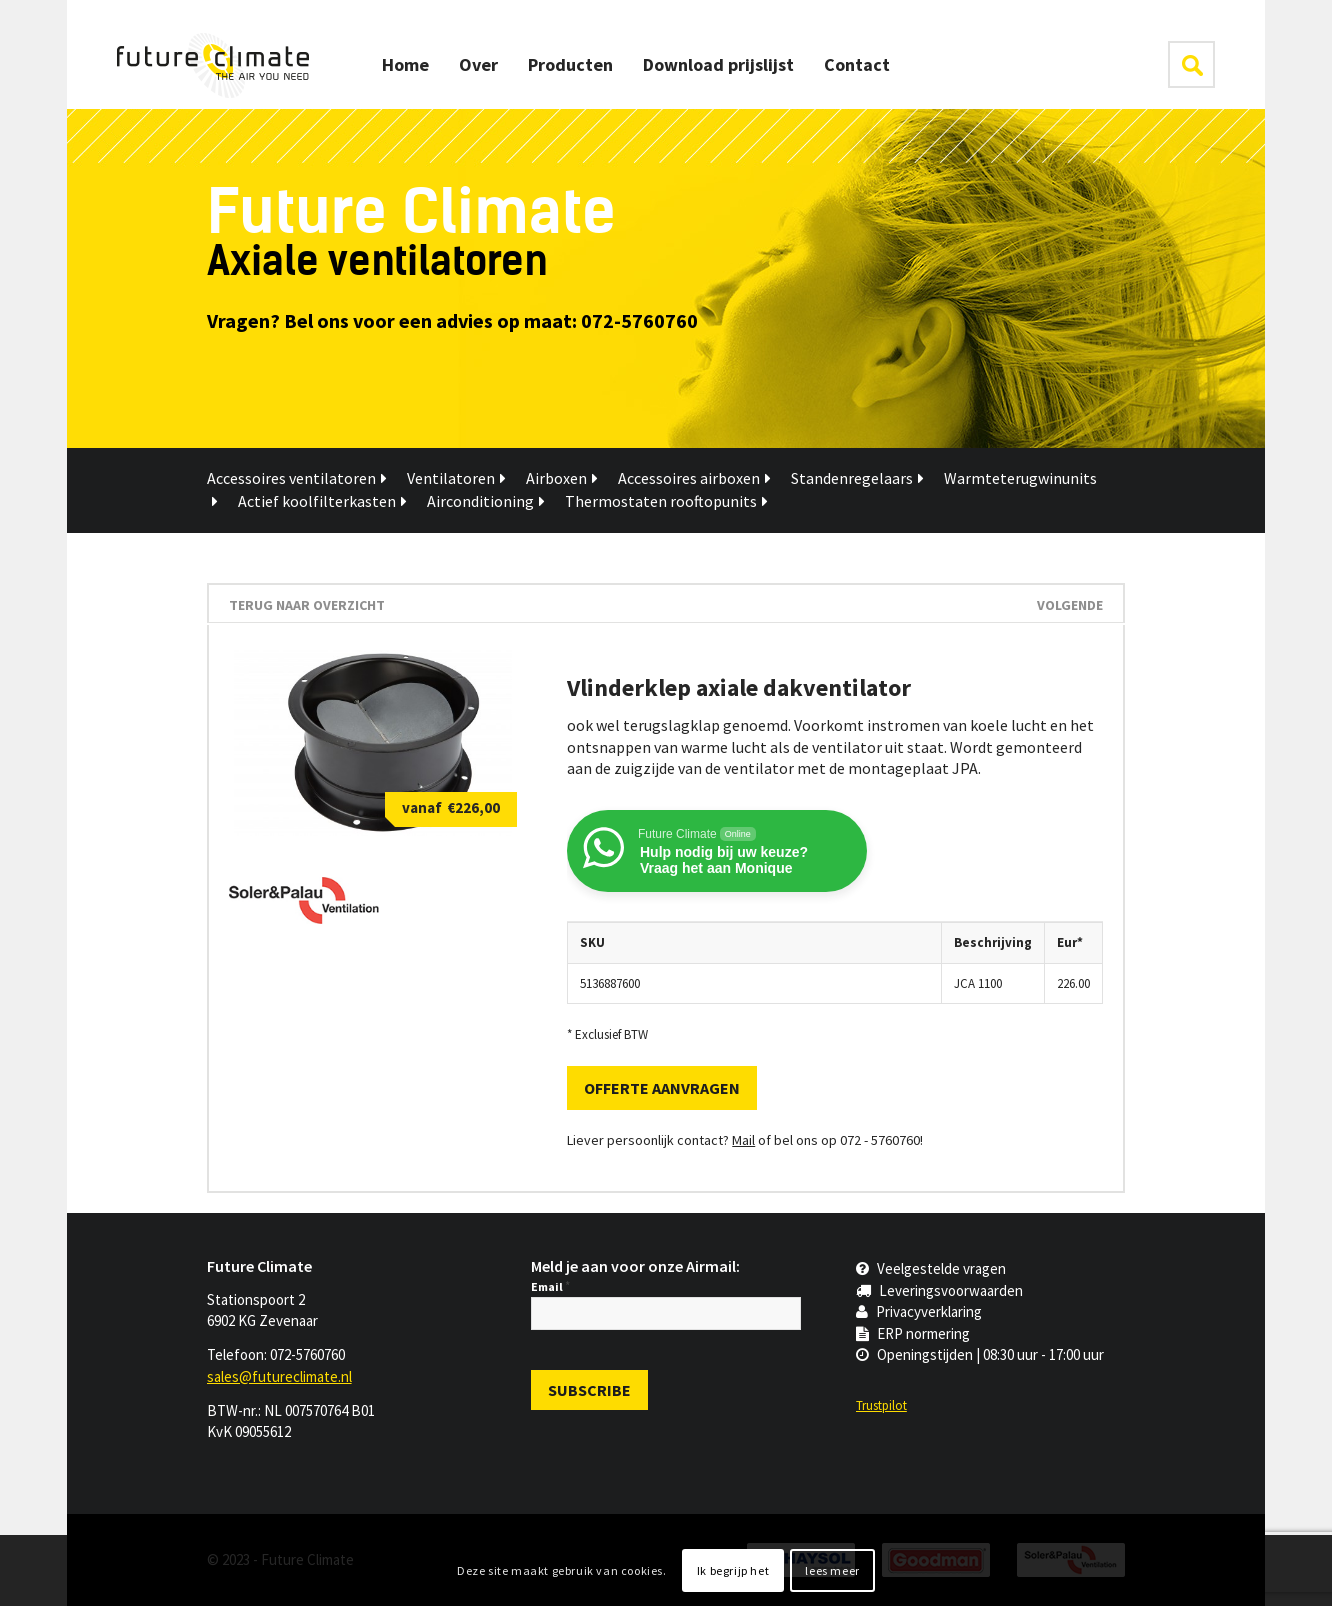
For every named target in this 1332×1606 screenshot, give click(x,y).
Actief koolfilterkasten (322, 501)
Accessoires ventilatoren (297, 478)
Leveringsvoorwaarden (939, 1290)
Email (550, 1286)
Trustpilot (881, 1405)
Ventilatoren (456, 478)
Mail (743, 1140)
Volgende (1070, 605)
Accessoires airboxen (694, 478)
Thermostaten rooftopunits (666, 501)
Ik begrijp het (733, 1570)
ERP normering (913, 1333)
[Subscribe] (589, 1390)
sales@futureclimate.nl (279, 1376)
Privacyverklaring (919, 1311)
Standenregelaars (857, 478)
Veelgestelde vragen (931, 1268)
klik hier (1191, 64)
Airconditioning (486, 501)
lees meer (832, 1570)
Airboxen (562, 478)
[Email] (666, 1313)
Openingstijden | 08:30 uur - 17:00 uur (980, 1354)
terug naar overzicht (307, 605)
